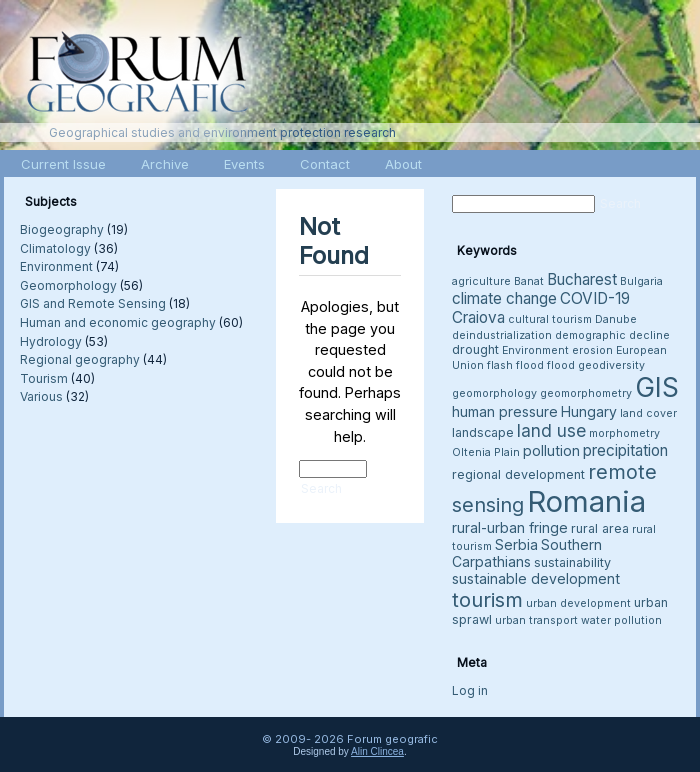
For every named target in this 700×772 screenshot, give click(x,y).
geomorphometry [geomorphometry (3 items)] (586, 393)
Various (41, 396)
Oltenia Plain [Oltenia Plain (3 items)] (486, 452)
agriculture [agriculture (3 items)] (481, 281)
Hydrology (51, 341)
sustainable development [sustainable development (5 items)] (536, 578)
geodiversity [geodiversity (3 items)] (611, 365)
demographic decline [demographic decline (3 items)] (612, 335)
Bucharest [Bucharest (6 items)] (582, 279)
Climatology (55, 248)
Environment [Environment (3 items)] (535, 350)
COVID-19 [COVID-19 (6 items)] (595, 298)
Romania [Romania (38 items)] (586, 501)
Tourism (44, 378)
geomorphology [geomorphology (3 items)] (494, 393)
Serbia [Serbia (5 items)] (516, 544)
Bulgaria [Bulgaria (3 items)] (641, 281)
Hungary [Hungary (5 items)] (589, 411)
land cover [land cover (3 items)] (648, 413)
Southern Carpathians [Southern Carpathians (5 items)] (527, 553)
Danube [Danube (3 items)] (616, 319)
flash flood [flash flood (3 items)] (515, 365)
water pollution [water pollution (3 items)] (621, 620)
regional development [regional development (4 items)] (518, 474)
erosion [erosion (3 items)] (592, 350)
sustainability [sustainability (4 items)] (572, 562)
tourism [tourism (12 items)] (487, 599)
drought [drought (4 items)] (475, 349)
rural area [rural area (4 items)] (600, 528)
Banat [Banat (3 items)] (529, 281)
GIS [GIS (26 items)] (657, 387)
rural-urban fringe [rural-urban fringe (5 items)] (510, 527)
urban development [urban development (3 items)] (578, 603)
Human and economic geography (118, 322)
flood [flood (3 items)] (561, 365)
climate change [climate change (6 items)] (504, 298)
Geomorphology (68, 285)
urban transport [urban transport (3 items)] (536, 620)
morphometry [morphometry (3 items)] (624, 433)
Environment (56, 266)
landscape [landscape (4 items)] (483, 432)
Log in (470, 690)
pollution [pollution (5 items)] (551, 450)
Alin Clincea (377, 751)
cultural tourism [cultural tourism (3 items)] (550, 319)
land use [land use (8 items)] (551, 430)
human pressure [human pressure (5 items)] (505, 411)
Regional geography (80, 359)
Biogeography (62, 229)
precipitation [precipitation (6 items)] (625, 450)
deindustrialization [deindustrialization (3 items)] (502, 335)
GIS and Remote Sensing (93, 303)
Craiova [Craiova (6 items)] (478, 317)
